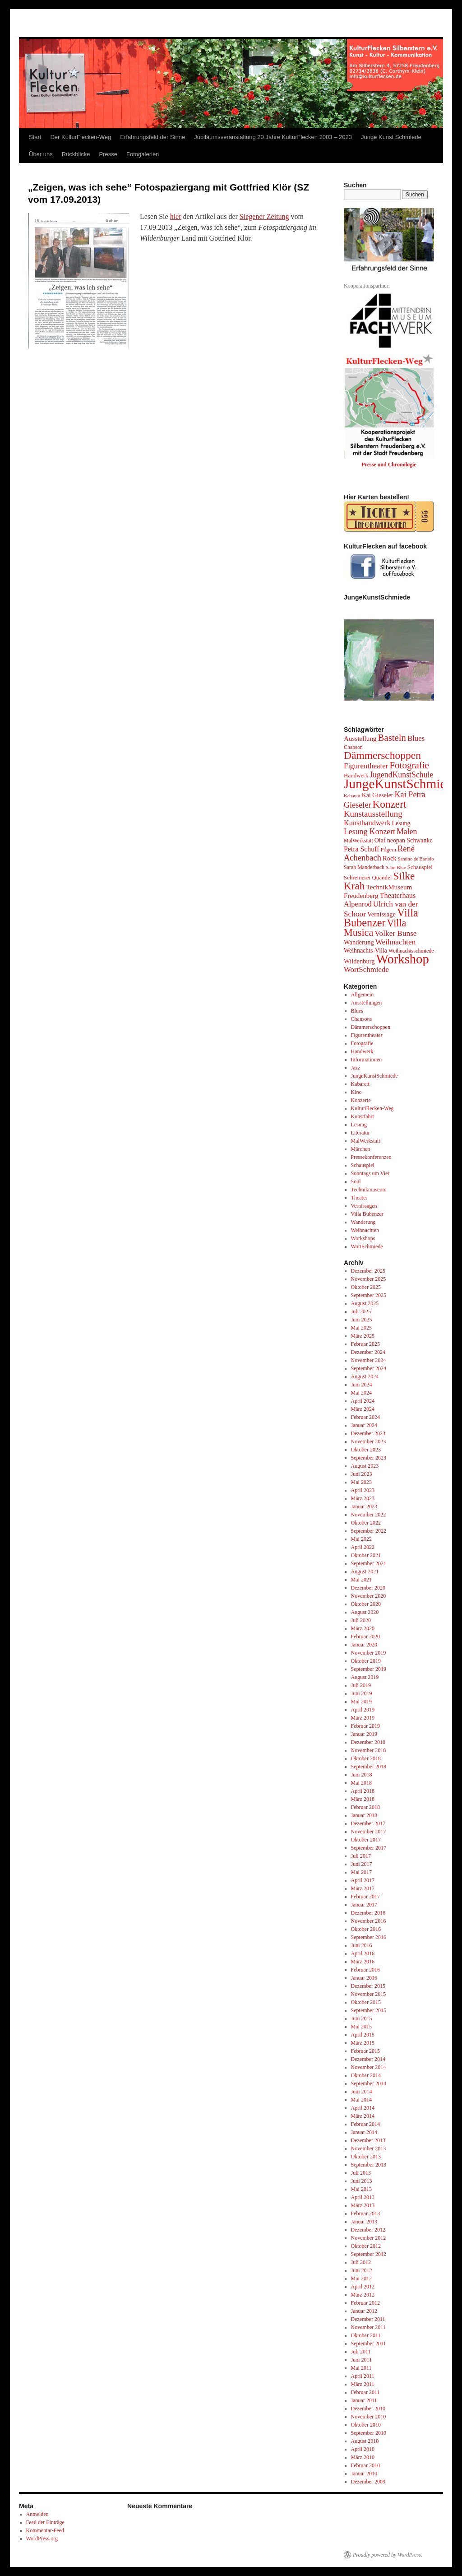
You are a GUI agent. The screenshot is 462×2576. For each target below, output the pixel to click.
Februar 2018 (365, 1807)
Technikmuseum (369, 1189)
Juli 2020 (361, 1620)
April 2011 (362, 2376)
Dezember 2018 (368, 1742)
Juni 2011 (361, 2360)
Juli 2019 (361, 1685)
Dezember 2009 (368, 2481)
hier (175, 216)
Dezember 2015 (368, 1986)
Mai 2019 (361, 1701)
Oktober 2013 (366, 2156)
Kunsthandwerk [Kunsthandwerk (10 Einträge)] (367, 822)
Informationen (366, 1059)
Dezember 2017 (368, 1823)
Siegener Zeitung (264, 216)
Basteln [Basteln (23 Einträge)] (392, 737)
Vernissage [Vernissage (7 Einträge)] (381, 914)
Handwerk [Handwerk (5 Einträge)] (356, 775)
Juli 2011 (361, 2351)
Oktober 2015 (366, 2002)
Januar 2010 (364, 2473)
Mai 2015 (361, 2026)
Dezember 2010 (368, 2408)
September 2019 (368, 1669)
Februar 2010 (365, 2465)
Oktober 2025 (366, 1287)
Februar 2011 (365, 2392)
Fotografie (362, 1043)
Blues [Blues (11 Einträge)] (416, 738)
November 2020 (368, 1596)
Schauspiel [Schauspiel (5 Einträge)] (420, 867)
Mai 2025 (361, 1328)
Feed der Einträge (45, 2522)
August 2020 (365, 1612)
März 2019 (362, 1718)
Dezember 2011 (368, 2319)
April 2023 (362, 1490)
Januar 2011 (364, 2400)
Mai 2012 (361, 2278)
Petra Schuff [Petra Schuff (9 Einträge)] (361, 849)
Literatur (360, 1133)
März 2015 (362, 2043)
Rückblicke (76, 154)
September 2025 (368, 1295)
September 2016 (368, 1937)
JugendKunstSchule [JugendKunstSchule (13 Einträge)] (401, 774)
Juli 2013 (361, 2173)
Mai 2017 (361, 1872)
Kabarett (360, 1084)
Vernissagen (364, 1206)
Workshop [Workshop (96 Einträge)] (402, 959)
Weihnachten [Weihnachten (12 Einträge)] (395, 942)
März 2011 (362, 2384)
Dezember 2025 (368, 1271)
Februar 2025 (365, 1344)
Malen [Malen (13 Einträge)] (407, 831)
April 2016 (362, 1953)
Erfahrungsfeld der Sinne (152, 137)
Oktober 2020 (366, 1604)
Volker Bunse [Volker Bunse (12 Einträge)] (395, 933)
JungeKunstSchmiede (374, 1076)
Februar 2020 (365, 1636)
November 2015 (368, 1994)
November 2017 (368, 1831)
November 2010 (368, 2416)
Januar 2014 (364, 2132)
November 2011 (368, 2327)
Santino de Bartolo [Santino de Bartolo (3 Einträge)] (416, 858)
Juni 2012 (361, 2270)
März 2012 (362, 2295)
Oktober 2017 (366, 1840)
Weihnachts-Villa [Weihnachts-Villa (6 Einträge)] (365, 950)
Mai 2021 (361, 1579)
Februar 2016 (365, 1970)
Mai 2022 (361, 1539)
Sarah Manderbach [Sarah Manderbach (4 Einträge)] (364, 867)
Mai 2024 (361, 1393)
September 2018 (368, 1766)
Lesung (359, 1124)
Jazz (355, 1068)
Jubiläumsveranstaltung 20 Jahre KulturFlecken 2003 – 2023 (273, 137)
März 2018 (362, 1799)
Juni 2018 (361, 1775)
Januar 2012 (364, 2311)
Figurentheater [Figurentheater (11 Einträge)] (366, 766)
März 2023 (362, 1498)
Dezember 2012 (368, 2230)
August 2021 (365, 1571)
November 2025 (368, 1279)
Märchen (360, 1149)
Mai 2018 (361, 1783)
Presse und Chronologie (388, 464)
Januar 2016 (364, 1978)
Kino (356, 1092)
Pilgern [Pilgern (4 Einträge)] (388, 849)
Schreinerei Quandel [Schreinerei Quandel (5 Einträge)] (368, 877)
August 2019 (365, 1677)
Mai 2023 (361, 1482)
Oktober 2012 (366, 2246)
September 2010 (368, 2433)
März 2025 (362, 1336)
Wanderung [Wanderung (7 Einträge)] (359, 942)
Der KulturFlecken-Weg (80, 137)
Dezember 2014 (368, 2059)
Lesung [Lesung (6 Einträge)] (401, 823)
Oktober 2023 (366, 1449)
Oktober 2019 (366, 1661)
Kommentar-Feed (45, 2530)
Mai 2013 (361, 2189)
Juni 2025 (361, 1319)
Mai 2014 (361, 2100)
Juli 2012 (361, 2262)
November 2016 (368, 1921)
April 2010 (362, 2449)
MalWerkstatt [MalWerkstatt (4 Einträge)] (358, 840)
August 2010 (365, 2441)
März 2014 (362, 2116)
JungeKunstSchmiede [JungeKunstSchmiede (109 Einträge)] (401, 784)
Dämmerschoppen (370, 1027)
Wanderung (363, 1222)
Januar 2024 (364, 1425)
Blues (357, 1011)
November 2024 (368, 1360)
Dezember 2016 (368, 1913)
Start (35, 137)
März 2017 (362, 1888)
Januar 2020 (364, 1644)
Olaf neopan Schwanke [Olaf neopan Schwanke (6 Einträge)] (403, 840)
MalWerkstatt (365, 1141)
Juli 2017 (361, 1856)
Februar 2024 (365, 1417)
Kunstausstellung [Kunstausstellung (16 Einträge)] (373, 813)
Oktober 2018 (366, 1758)
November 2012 (368, 2238)
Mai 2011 (361, 2368)
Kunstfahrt (362, 1116)
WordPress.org (42, 2538)
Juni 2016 (361, 1945)
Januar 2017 (364, 1905)
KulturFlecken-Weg (372, 1108)
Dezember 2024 (368, 1352)
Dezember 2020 (368, 1588)
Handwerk (362, 1051)
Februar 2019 (365, 1726)
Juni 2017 (361, 1864)
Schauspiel (362, 1165)
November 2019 (368, 1653)
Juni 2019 (361, 1693)
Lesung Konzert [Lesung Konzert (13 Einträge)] (369, 831)
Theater (359, 1198)
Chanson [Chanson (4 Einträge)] (353, 747)
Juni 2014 (361, 2091)
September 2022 (368, 1531)
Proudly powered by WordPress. (387, 2555)
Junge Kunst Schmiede (391, 137)
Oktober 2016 (366, 1929)
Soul (356, 1181)
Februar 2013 (365, 2213)
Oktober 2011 (366, 2335)
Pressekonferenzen (371, 1157)
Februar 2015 (365, 2051)
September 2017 (368, 1848)
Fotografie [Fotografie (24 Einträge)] (409, 765)
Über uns (41, 154)
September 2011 (368, 2343)
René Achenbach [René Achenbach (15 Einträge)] (379, 853)
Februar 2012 (365, 2303)
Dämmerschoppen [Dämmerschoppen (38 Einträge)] (382, 755)
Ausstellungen (366, 1003)
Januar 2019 (364, 1734)
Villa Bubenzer (367, 1214)
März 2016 (362, 1961)
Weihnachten (365, 1230)
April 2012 (362, 2286)
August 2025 (365, 1303)
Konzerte (361, 1100)
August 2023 (365, 1466)
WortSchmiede (367, 1246)
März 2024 (362, 1409)
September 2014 (368, 2083)
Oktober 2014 (366, 2075)
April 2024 (362, 1401)
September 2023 (368, 1458)
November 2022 (368, 1514)
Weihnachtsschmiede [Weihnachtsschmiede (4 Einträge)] (411, 951)
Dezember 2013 (368, 2140)
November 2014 (368, 2067)
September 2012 (368, 2254)
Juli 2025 (361, 1311)
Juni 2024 (361, 1384)
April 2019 (362, 1709)
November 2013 (368, 2148)
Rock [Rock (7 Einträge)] (390, 858)
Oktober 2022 (366, 1523)
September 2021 (368, 1563)
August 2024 (365, 1376)
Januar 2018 (364, 1815)
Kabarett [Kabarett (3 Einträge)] (352, 795)
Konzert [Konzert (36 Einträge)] (390, 804)
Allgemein (362, 994)
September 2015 (368, 2010)
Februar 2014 (365, 2124)
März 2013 (362, 2205)
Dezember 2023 (368, 1433)
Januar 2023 (364, 1506)
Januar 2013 (364, 2221)
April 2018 (362, 1791)
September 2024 (368, 1368)
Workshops (363, 1238)
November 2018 (368, 1750)
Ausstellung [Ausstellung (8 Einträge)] (360, 738)
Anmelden (37, 2514)
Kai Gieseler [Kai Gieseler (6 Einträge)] (377, 795)
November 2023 (368, 1441)
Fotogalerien (142, 154)
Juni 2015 (361, 2018)
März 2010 (362, 2457)
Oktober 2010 (366, 2425)
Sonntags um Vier (370, 1173)
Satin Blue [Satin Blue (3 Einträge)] (396, 867)
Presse (108, 154)
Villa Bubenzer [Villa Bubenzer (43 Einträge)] (381, 918)
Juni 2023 (361, 1474)
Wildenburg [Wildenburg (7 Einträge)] (359, 961)
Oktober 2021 (366, 1555)
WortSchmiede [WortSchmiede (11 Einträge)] (366, 969)
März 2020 (362, 1628)
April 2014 (362, 2108)
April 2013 (362, 2197)
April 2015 (362, 2035)
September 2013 (368, 2165)
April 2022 (362, 1547)
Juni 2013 (361, 2181)
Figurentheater (367, 1035)
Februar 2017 (365, 1896)
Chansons (361, 1019)
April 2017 (362, 1880)
